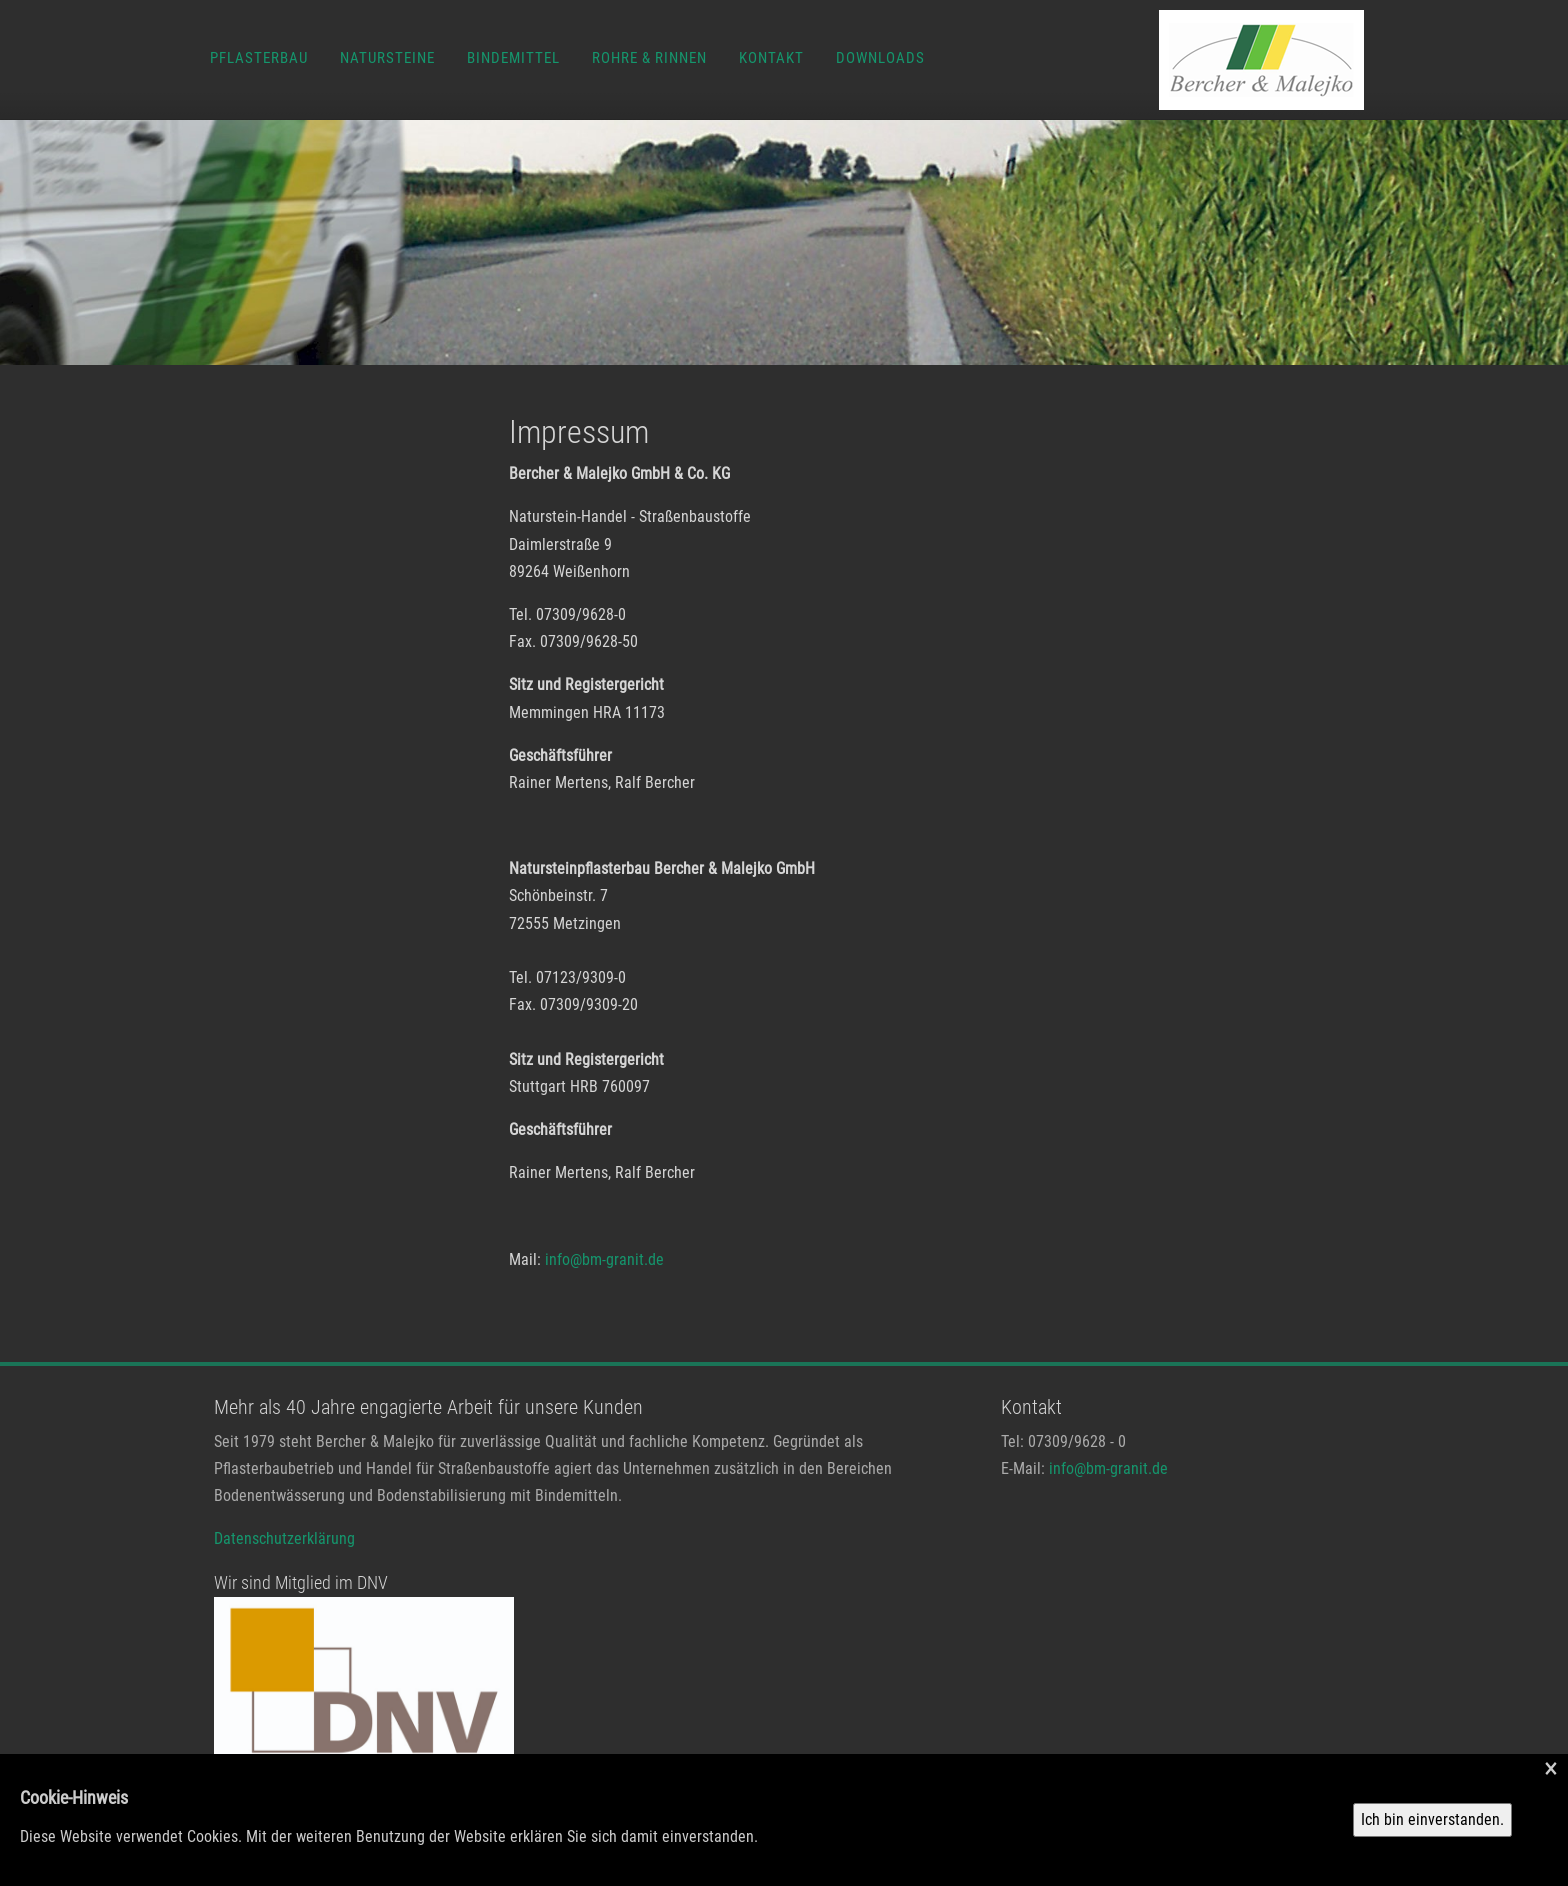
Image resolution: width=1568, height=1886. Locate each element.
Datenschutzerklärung (284, 1538)
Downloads (880, 58)
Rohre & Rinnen (649, 58)
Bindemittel (513, 58)
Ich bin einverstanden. (1432, 1819)
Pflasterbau (259, 58)
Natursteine (387, 58)
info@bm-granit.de (604, 1259)
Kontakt (771, 58)
